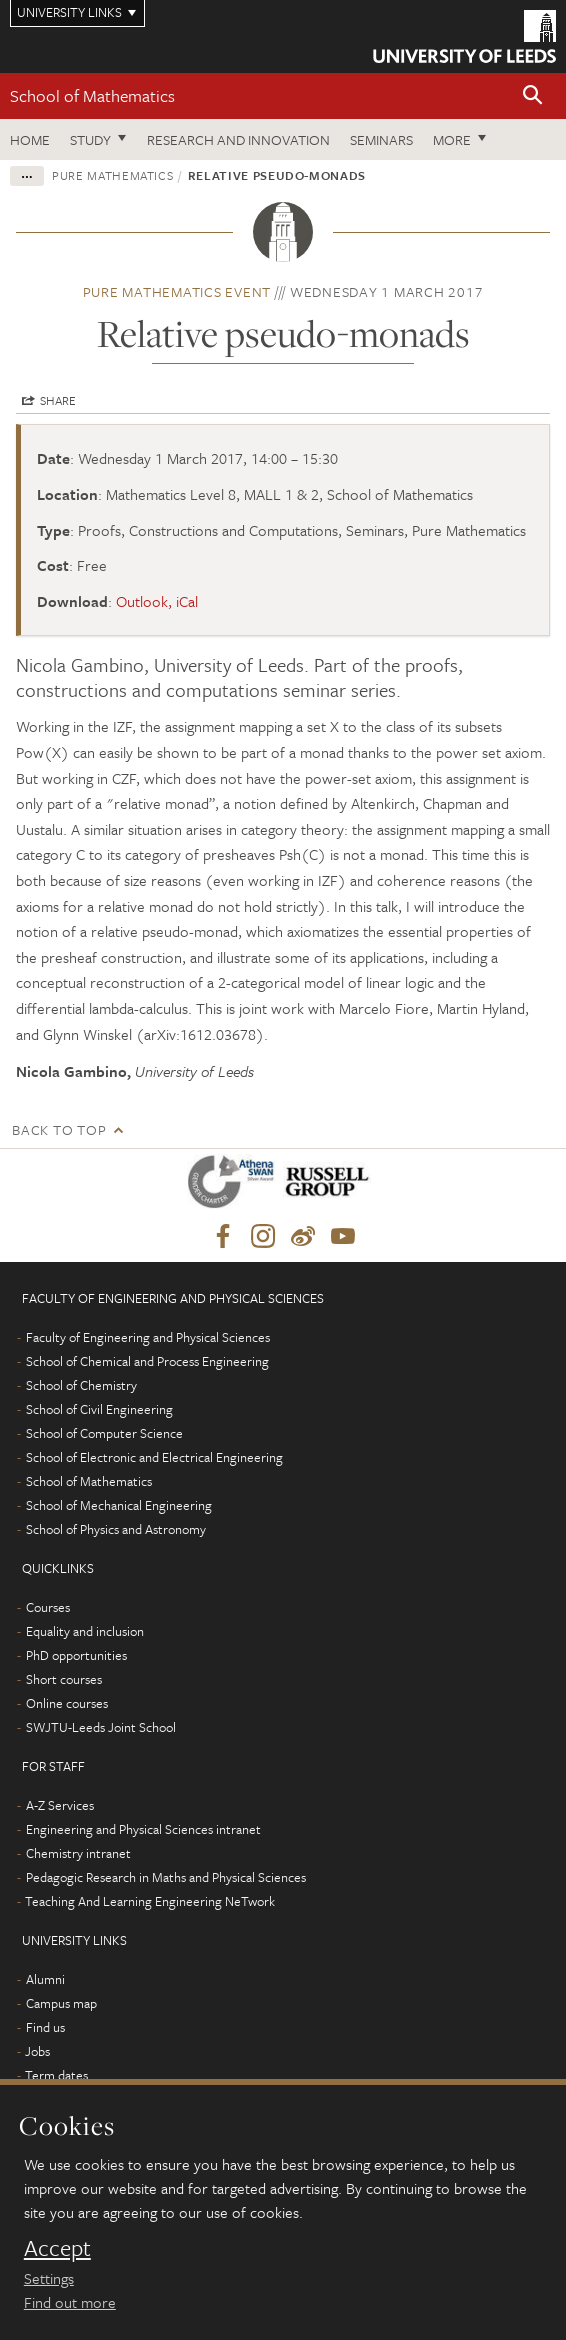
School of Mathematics (92, 95)
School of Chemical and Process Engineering (147, 1361)
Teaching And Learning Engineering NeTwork (150, 1901)
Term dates (56, 2075)
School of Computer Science (104, 1433)
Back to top (59, 1129)
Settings (49, 2278)
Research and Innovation (238, 139)
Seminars (381, 139)
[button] (533, 96)
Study (90, 139)
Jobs (37, 2051)
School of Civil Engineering (99, 1409)
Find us (45, 2027)
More (452, 139)
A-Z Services (60, 1805)
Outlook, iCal (157, 601)
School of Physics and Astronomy (116, 1529)
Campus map (61, 2003)
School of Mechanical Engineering (119, 1505)
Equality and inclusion (85, 1631)
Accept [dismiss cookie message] (57, 2248)
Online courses (67, 1703)
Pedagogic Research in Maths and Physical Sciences (166, 1877)
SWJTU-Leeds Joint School (101, 1727)
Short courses (64, 1679)
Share (58, 400)
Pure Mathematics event (177, 291)
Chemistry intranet (78, 1853)
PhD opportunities (76, 1655)
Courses (48, 1607)
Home (30, 139)
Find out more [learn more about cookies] (70, 2302)
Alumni (45, 1979)
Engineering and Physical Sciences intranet (143, 1829)
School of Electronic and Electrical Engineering (154, 1457)
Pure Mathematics (112, 175)
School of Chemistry (81, 1385)
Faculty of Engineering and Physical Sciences (148, 1337)
